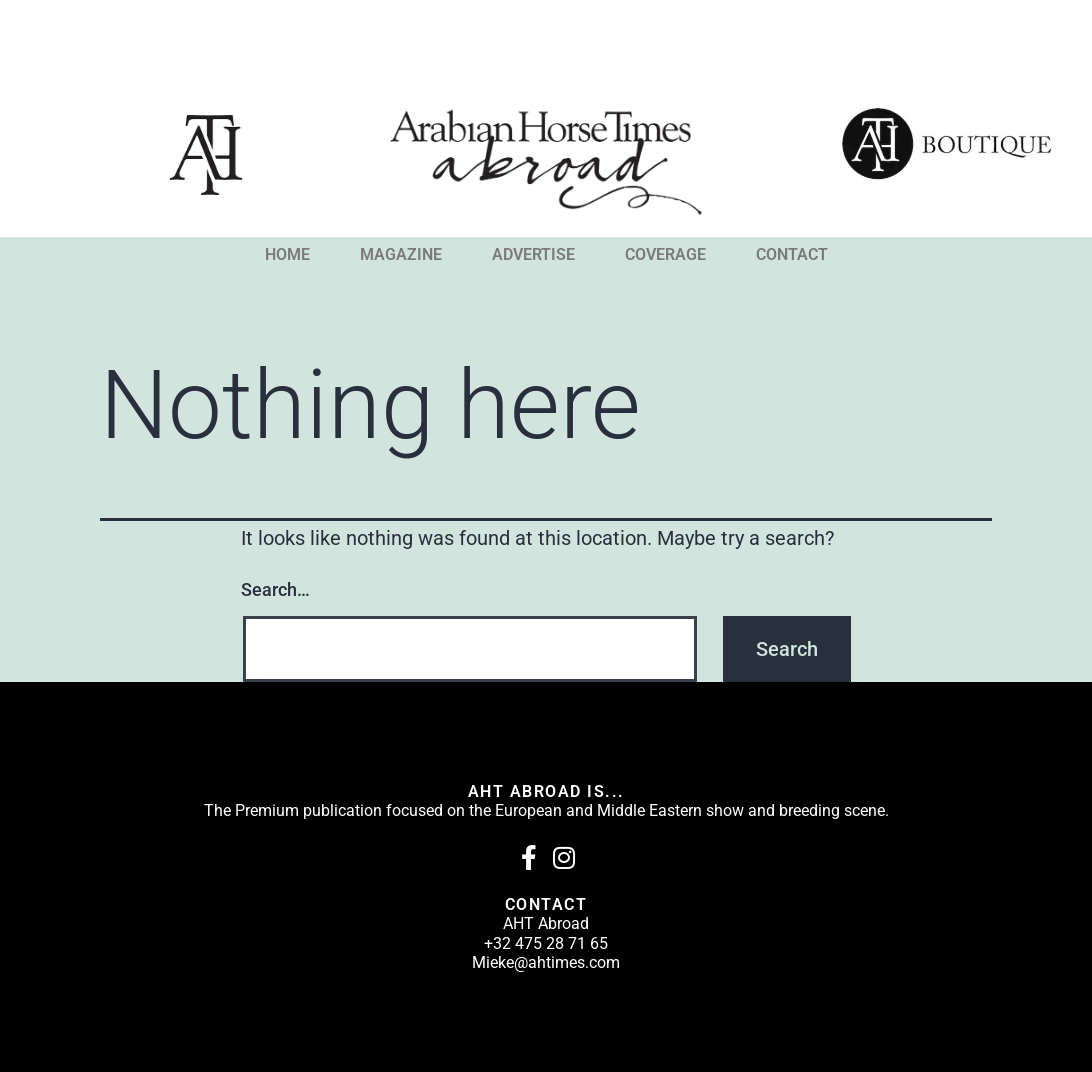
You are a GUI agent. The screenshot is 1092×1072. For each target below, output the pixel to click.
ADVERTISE (533, 255)
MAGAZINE (401, 255)
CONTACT (792, 255)
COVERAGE (665, 255)
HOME (287, 255)
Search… (275, 589)
